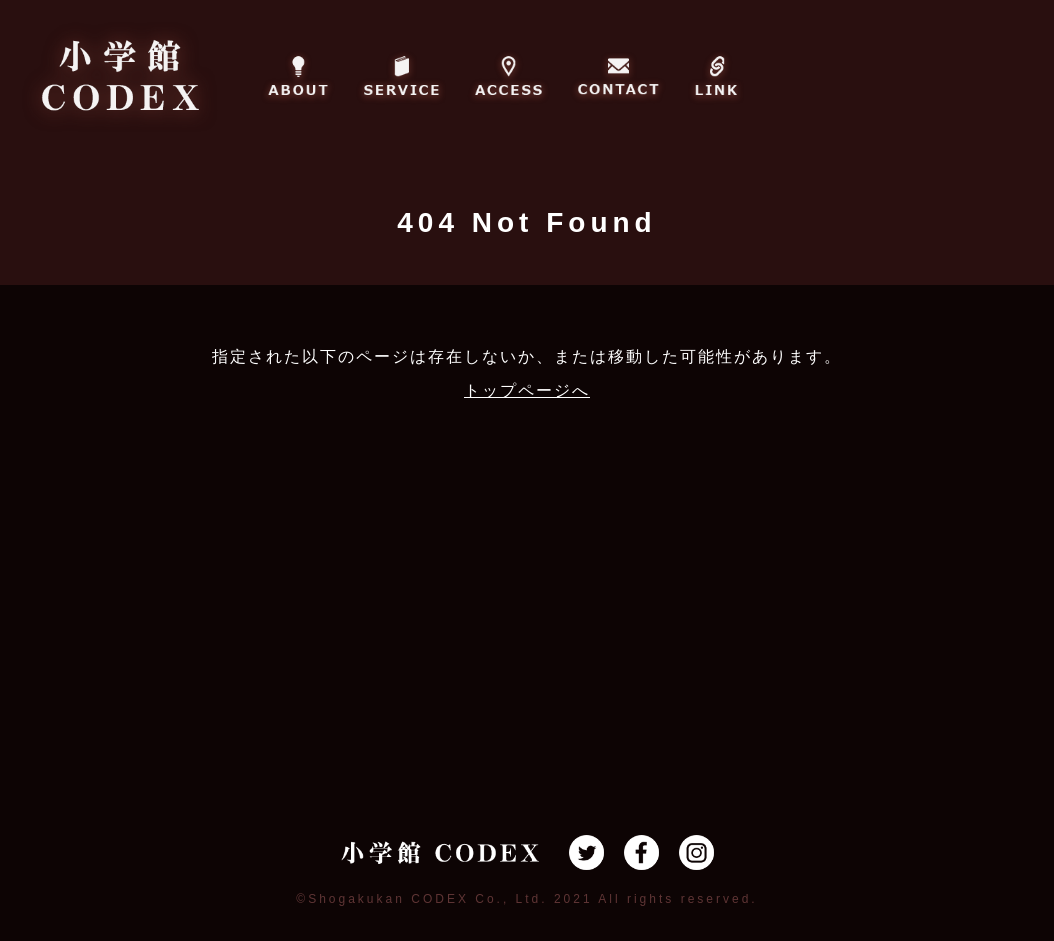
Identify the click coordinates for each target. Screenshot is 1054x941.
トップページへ (527, 390)
